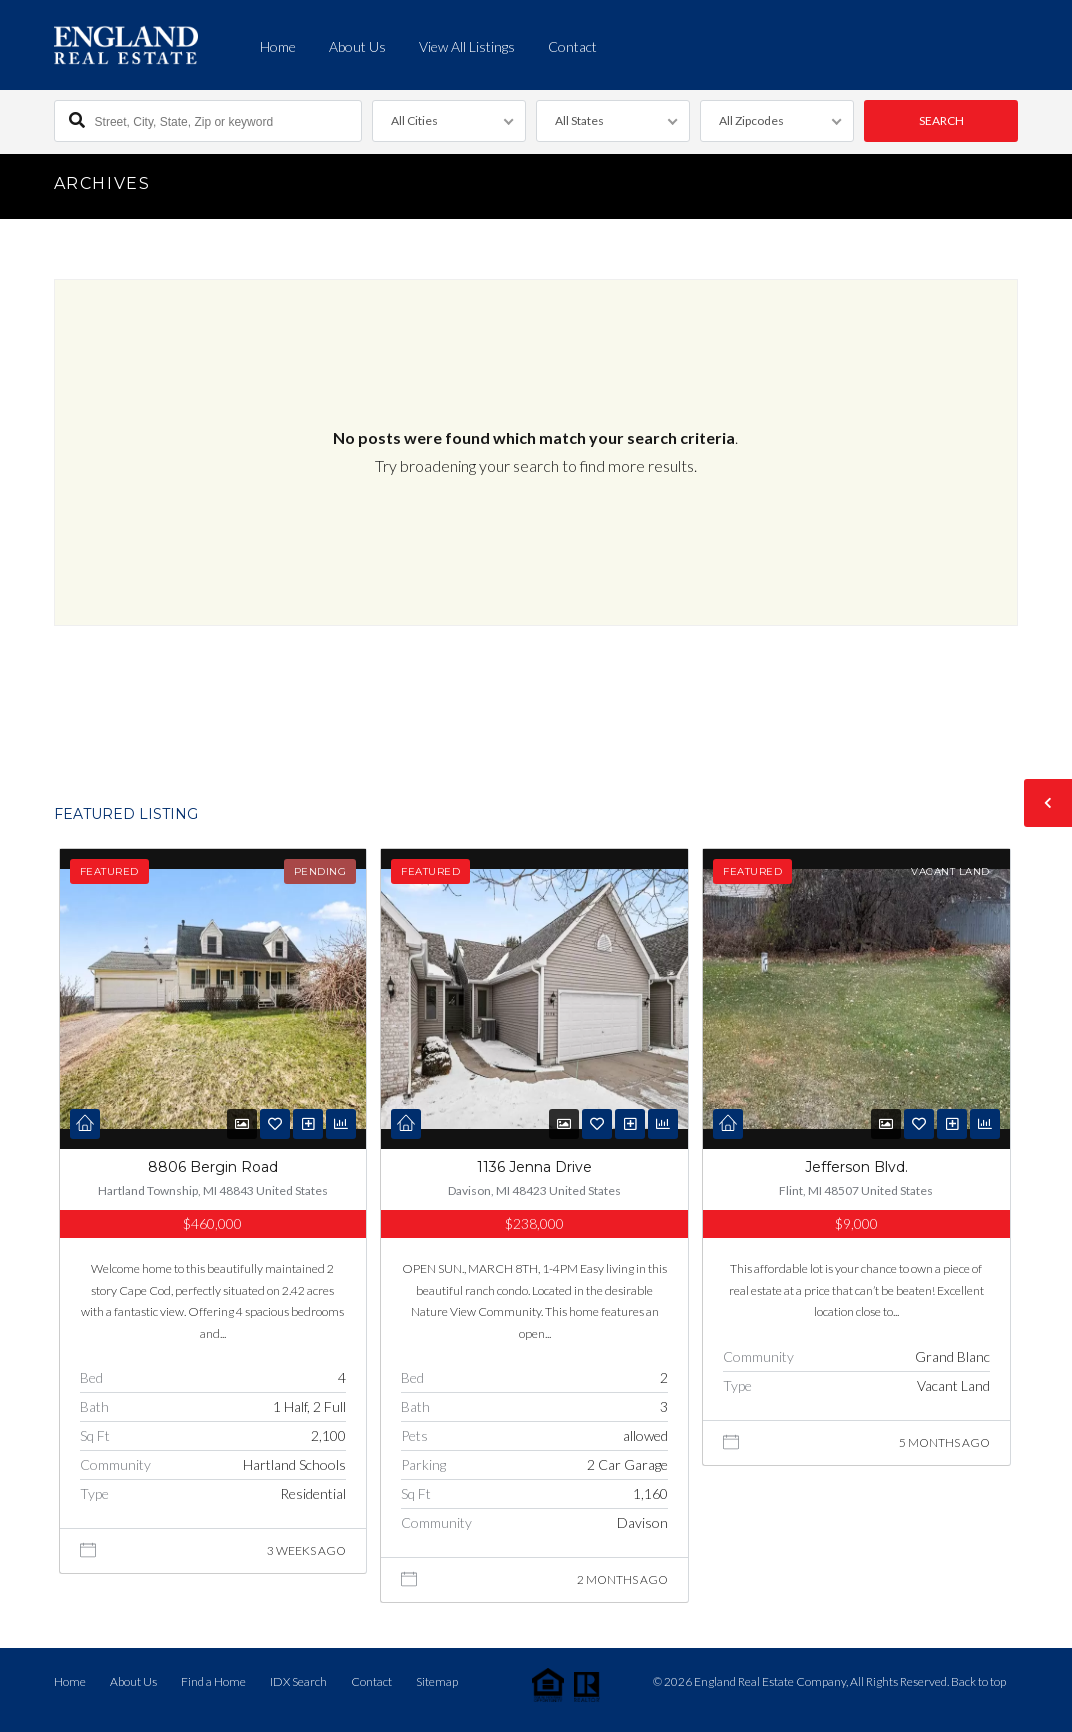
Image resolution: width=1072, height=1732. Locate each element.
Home (278, 46)
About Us (357, 46)
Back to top (978, 1681)
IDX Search (298, 1681)
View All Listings (467, 46)
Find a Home (213, 1681)
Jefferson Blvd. (856, 1167)
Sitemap (437, 1681)
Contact (572, 46)
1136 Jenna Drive (534, 1167)
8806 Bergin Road (213, 1167)
